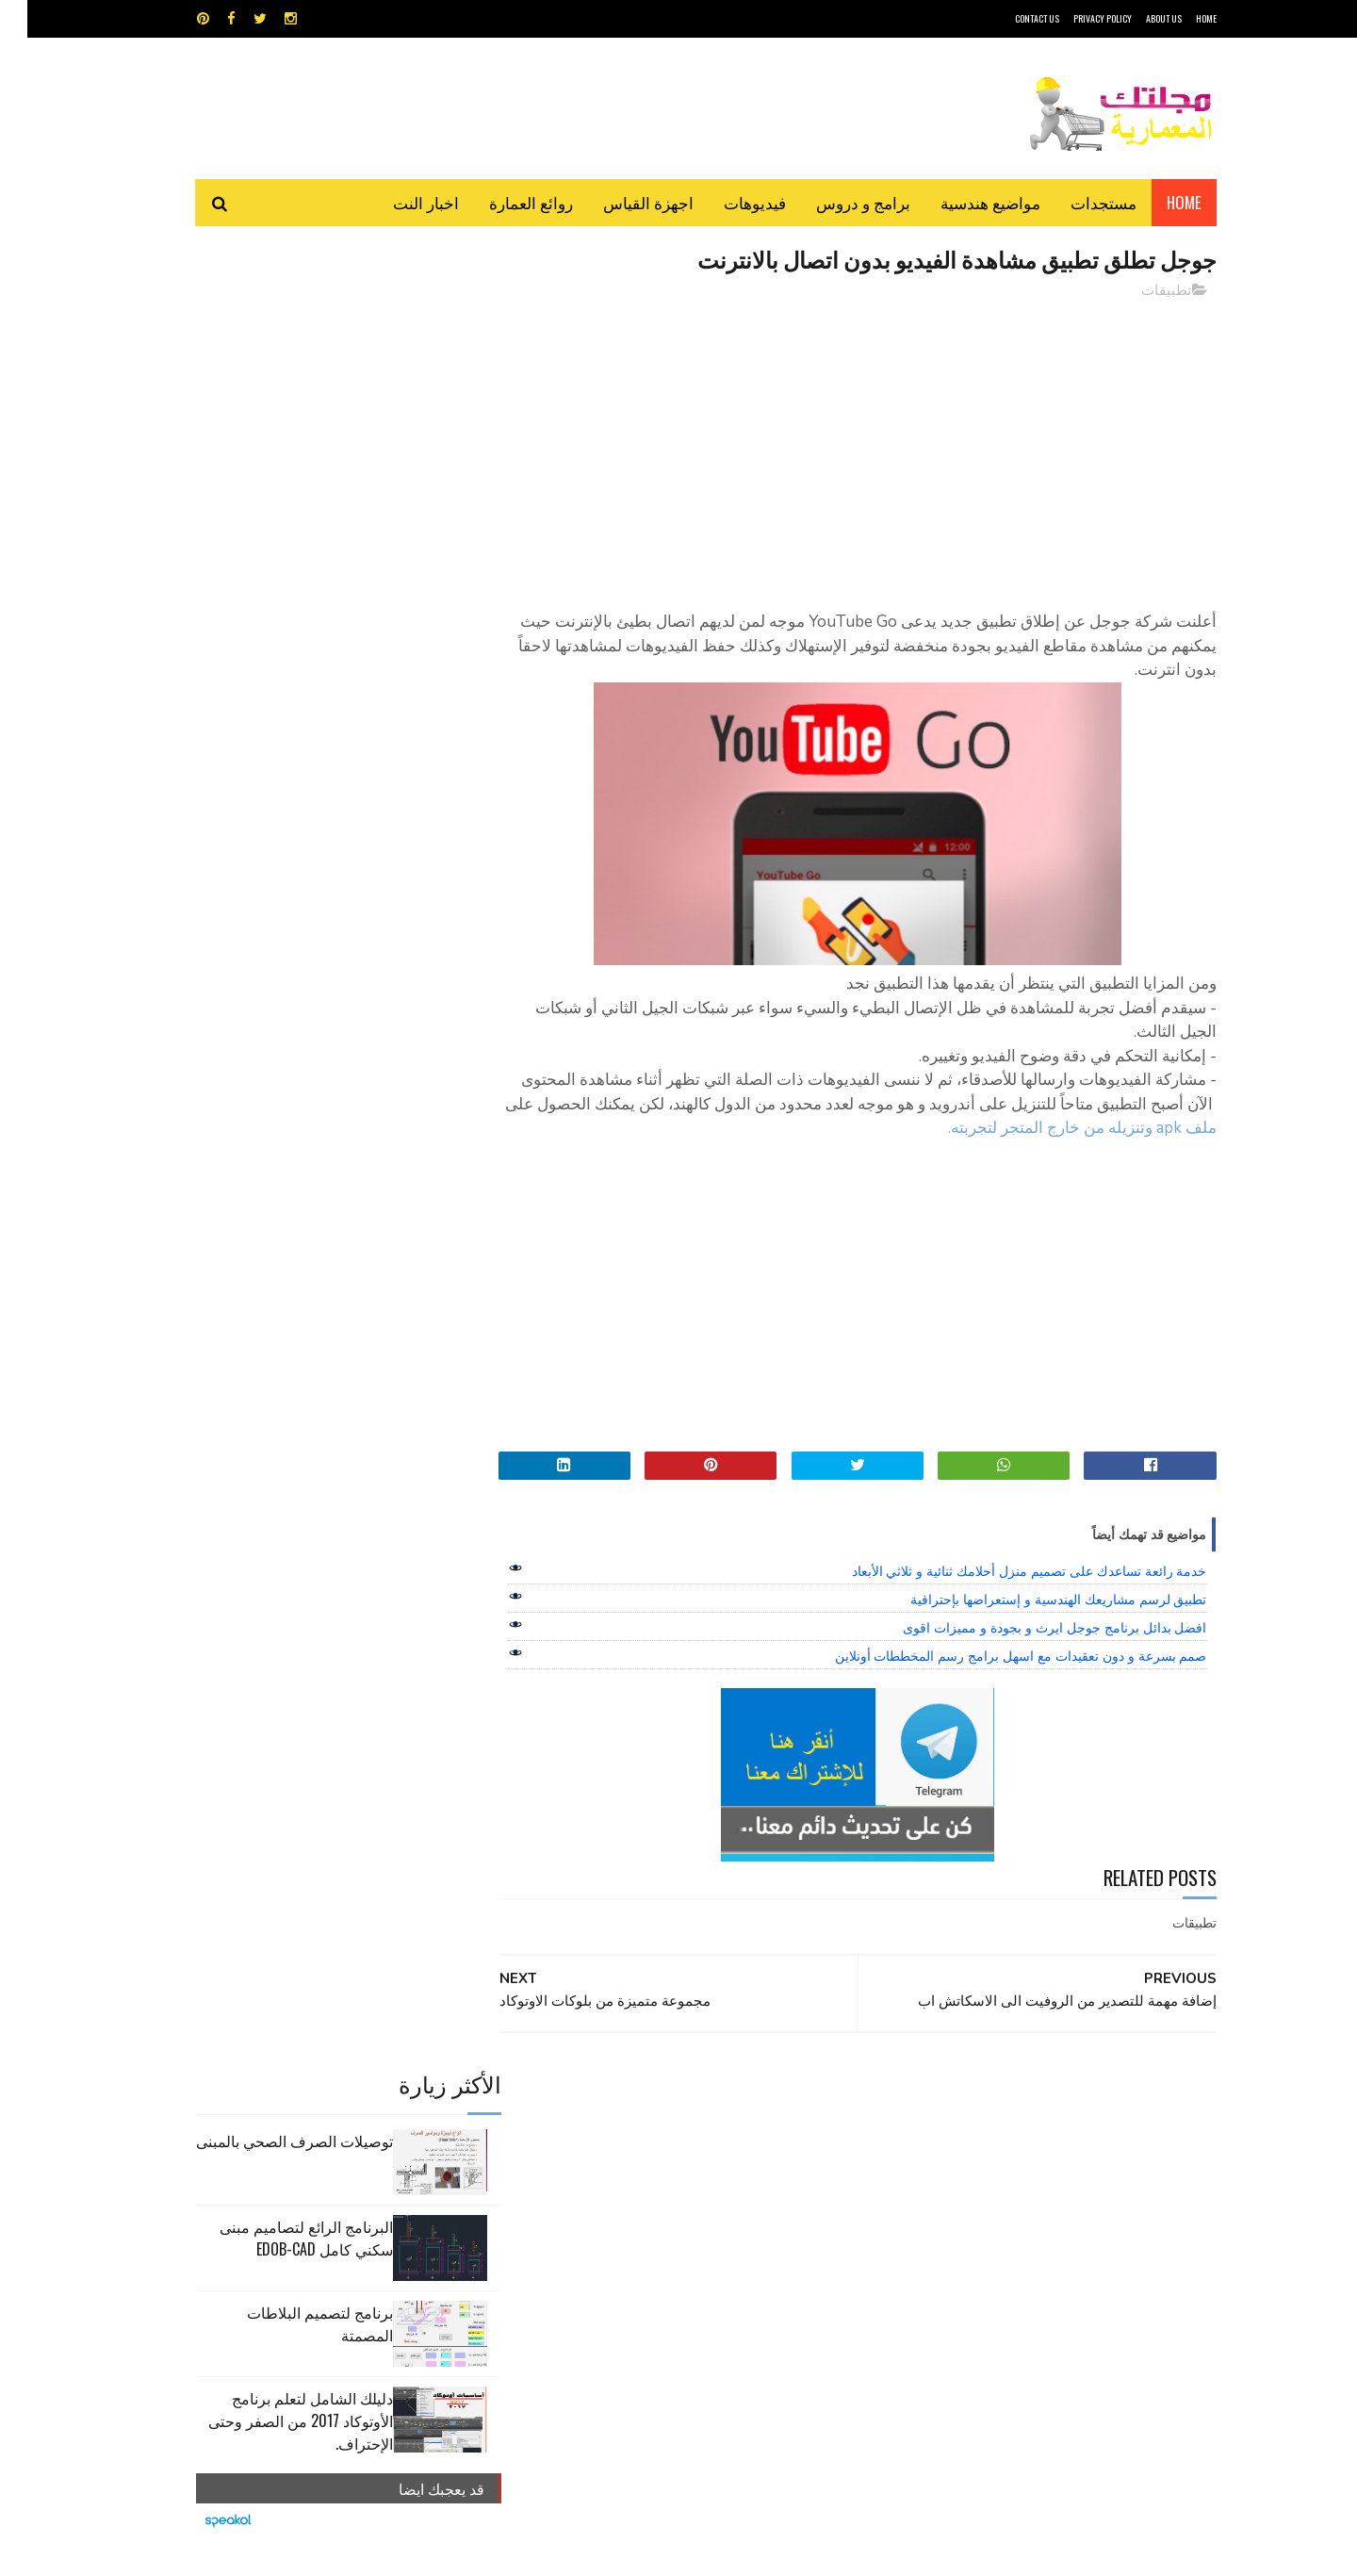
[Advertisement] (849, 448)
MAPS (770, 2119)
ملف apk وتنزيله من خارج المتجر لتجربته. (1023, 1153)
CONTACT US (1010, 18)
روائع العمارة (504, 202)
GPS (820, 2119)
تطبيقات (1139, 291)
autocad (648, 2119)
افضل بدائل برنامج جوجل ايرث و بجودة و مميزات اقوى (1027, 1652)
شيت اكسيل (737, 2185)
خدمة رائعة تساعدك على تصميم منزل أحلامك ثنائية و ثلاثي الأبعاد (1002, 1595)
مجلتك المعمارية (1083, 2552)
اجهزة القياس (621, 202)
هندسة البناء (719, 2218)
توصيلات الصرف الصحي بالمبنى (267, 333)
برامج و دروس (836, 202)
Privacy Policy (1075, 18)
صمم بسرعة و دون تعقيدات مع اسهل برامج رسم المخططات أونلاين (994, 1680)
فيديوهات (727, 202)
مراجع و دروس (606, 2185)
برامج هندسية (751, 2152)
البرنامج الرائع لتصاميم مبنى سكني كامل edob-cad (279, 430)
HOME (1179, 18)
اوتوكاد (818, 2152)
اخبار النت (399, 202)
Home (1156, 202)
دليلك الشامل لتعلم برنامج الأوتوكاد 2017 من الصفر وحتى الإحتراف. (273, 614)
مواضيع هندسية (963, 202)
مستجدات (1076, 202)
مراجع (675, 2185)
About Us (1136, 18)
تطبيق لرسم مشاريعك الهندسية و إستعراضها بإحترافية (1031, 1624)
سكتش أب (809, 2185)
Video (714, 2119)
